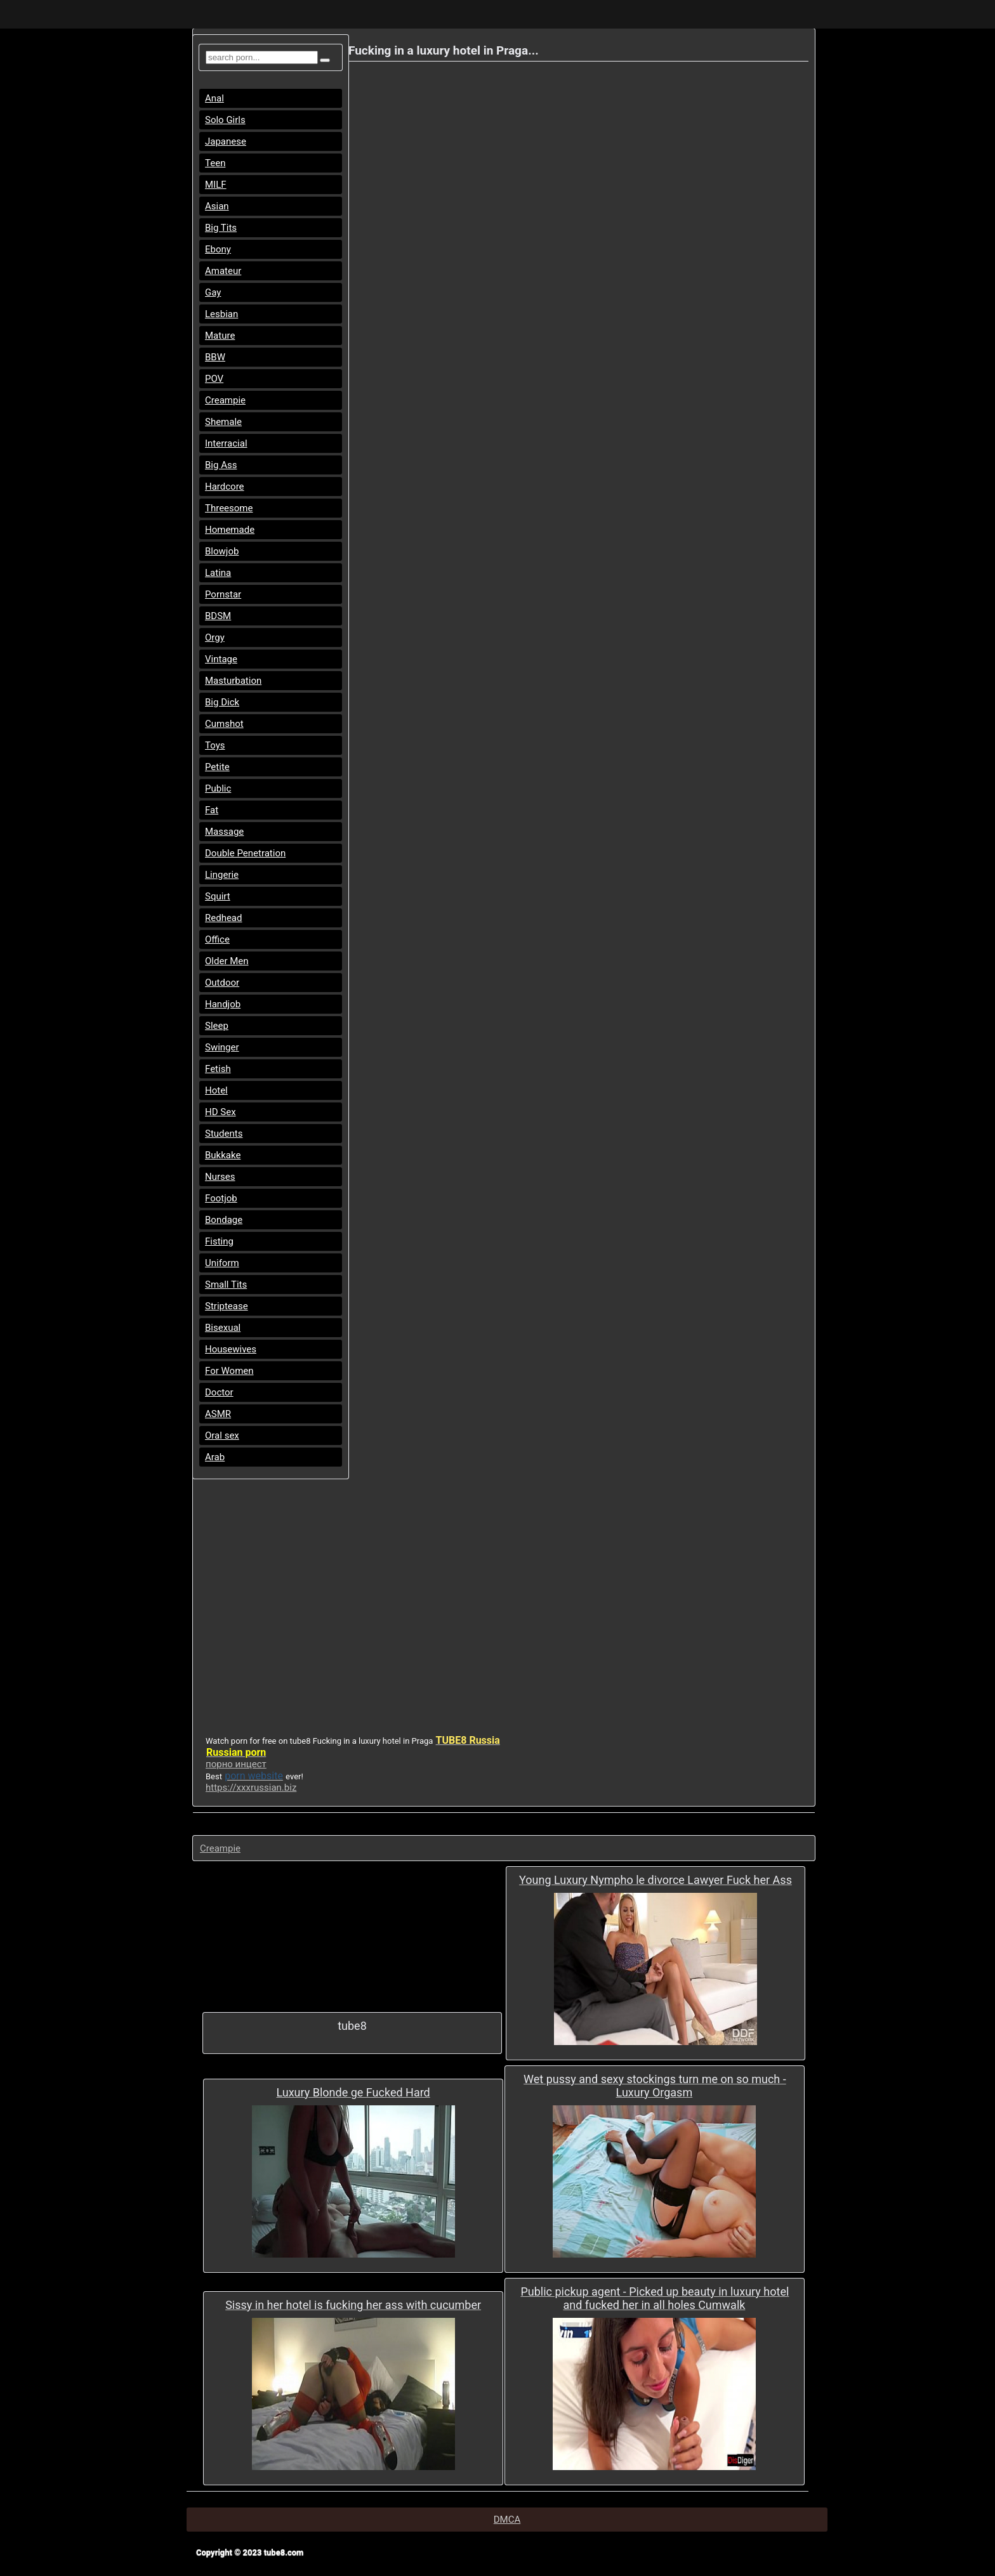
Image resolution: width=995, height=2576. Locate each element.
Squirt (217, 896)
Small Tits (226, 1284)
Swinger (222, 1047)
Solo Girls (225, 120)
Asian (217, 206)
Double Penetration (245, 853)
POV (214, 378)
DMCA (507, 2519)
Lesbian (221, 314)
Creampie (225, 400)
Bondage (223, 1220)
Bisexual (223, 1327)
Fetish (218, 1069)
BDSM (218, 616)
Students (223, 1133)
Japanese (225, 141)
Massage (224, 831)
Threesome (229, 508)
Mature (220, 335)
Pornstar (223, 594)
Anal (214, 98)
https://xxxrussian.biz (251, 1787)
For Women (229, 1370)
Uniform (222, 1263)
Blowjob (222, 551)
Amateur (223, 271)
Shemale (223, 422)
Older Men (227, 961)
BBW (215, 357)
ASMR (218, 1414)
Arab (215, 1457)
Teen (215, 163)
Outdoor (222, 982)
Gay (213, 292)
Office (217, 939)
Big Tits (221, 227)
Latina (218, 573)
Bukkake (223, 1155)
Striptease (226, 1306)
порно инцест (236, 1764)
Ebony (218, 249)
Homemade (229, 529)
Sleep (216, 1025)
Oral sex (222, 1435)
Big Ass (221, 465)
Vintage (221, 659)
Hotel (216, 1090)
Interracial (226, 443)
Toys (215, 745)
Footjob (221, 1198)
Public (218, 788)
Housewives (230, 1349)
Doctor (219, 1392)
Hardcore (224, 486)
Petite (217, 767)
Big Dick (222, 702)
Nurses (220, 1176)
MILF (216, 184)
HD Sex (220, 1112)
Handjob (223, 1004)
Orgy (215, 637)
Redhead (223, 918)
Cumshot (224, 723)
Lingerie (222, 874)
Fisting (219, 1241)
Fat (211, 810)
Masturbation (233, 680)
